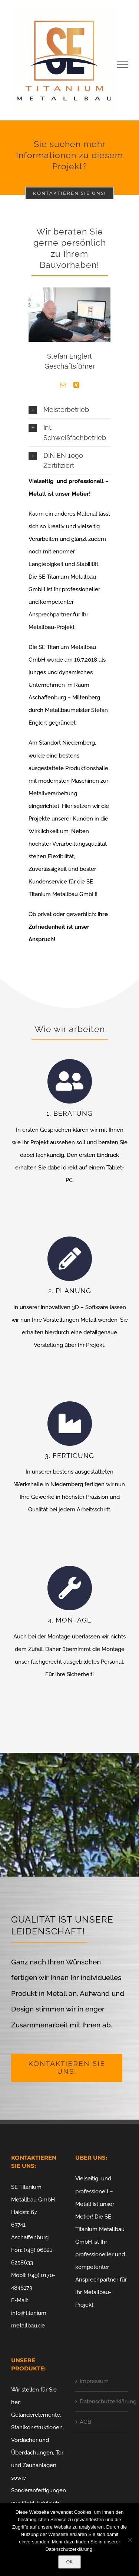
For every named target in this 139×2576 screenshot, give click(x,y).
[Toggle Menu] (122, 64)
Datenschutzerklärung (102, 2401)
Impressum (94, 2381)
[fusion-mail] (63, 385)
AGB (85, 2422)
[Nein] (129, 2539)
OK (69, 2562)
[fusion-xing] (76, 385)
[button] (69, 409)
